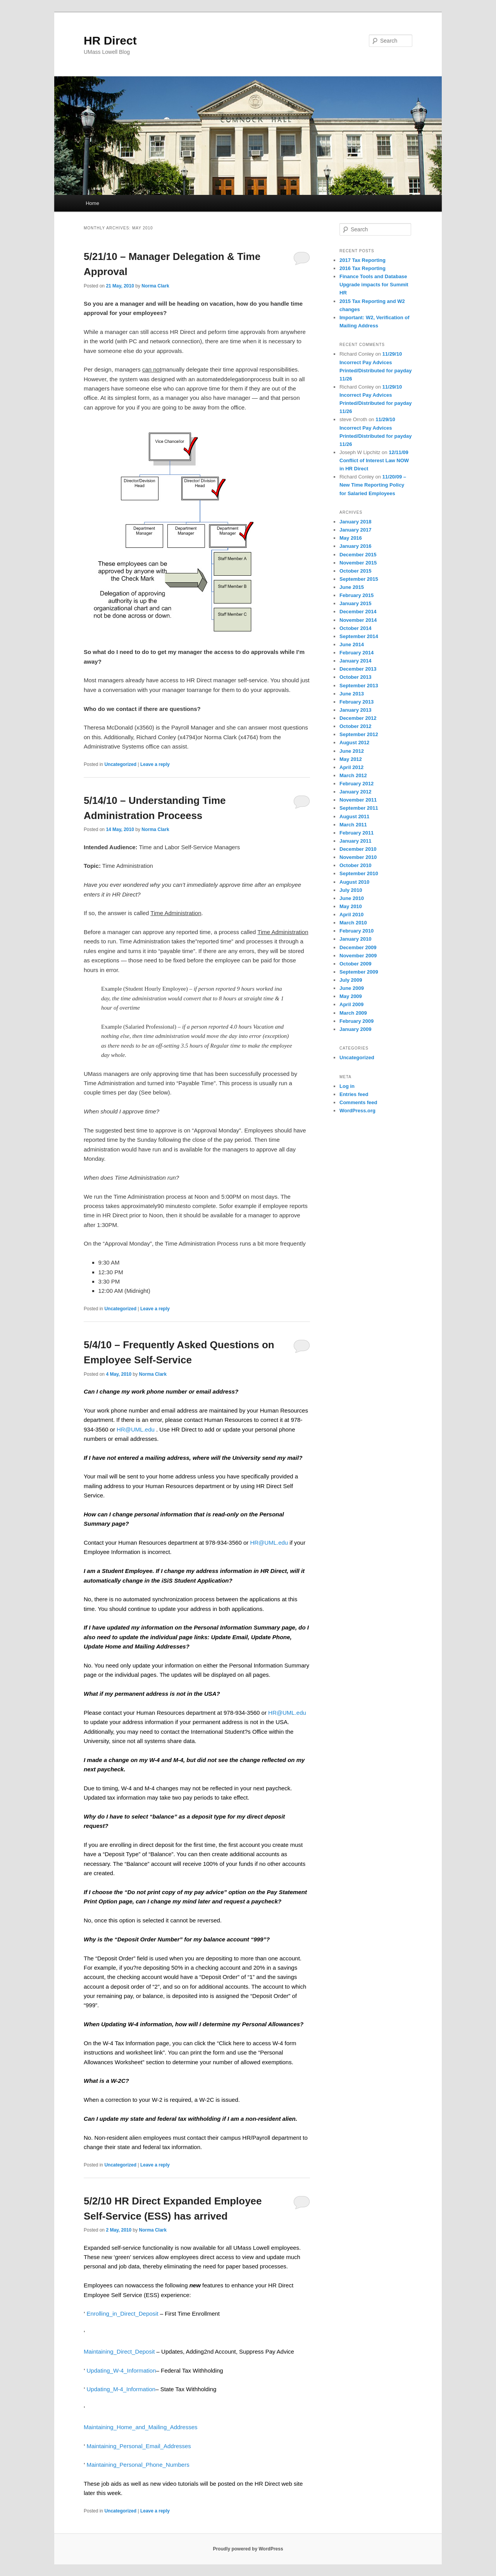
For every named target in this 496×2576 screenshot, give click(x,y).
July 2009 (350, 980)
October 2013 (355, 677)
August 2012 (354, 742)
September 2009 (358, 972)
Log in (347, 1086)
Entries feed (353, 1094)
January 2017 (355, 530)
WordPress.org (357, 1110)
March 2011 (353, 825)
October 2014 (355, 628)
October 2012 (355, 726)
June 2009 (351, 988)
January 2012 (355, 792)
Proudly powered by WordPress (248, 2549)
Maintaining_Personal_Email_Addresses (139, 2446)
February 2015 (356, 595)
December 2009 (357, 947)
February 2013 (356, 702)
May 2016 (350, 538)
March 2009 (353, 1013)
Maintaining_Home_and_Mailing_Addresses (141, 2427)
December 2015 (357, 555)
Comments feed (358, 1102)
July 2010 (350, 890)
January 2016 (355, 546)
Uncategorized (120, 764)
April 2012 (351, 767)
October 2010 (355, 865)
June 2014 (351, 644)
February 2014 (356, 653)
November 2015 (358, 563)
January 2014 (355, 661)
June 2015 (351, 587)
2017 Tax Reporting (362, 260)
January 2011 (355, 841)
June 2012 (351, 751)
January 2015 (355, 603)
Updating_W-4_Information (121, 2370)
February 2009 (356, 1021)
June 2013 (351, 694)
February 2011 (356, 833)
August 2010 (354, 882)
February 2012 (356, 783)
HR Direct (110, 40)
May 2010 (350, 906)
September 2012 (358, 734)
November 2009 (358, 955)
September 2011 (358, 808)
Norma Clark (155, 286)
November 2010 (358, 857)
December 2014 (357, 611)
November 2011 (358, 800)
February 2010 (356, 931)
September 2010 (358, 873)
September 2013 (358, 685)
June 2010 (351, 898)
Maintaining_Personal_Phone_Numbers (138, 2464)
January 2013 (355, 710)
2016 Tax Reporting (362, 268)
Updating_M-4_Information (121, 2389)
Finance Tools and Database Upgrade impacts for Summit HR (373, 285)
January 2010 (355, 939)
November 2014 (358, 620)
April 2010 (351, 914)
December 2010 (357, 849)
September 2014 (358, 636)
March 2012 (353, 775)
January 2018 (355, 522)
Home (92, 203)
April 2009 (351, 1004)
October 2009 (355, 964)
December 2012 (357, 718)
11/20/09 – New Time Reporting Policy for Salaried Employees (372, 485)
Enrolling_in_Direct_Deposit (122, 2313)
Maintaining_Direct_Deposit (119, 2351)
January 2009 (355, 1029)
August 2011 (354, 816)
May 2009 (350, 996)
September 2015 (358, 579)
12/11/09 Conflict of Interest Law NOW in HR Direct (374, 460)
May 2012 (350, 759)
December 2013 (357, 669)
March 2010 (353, 923)
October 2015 (355, 571)
